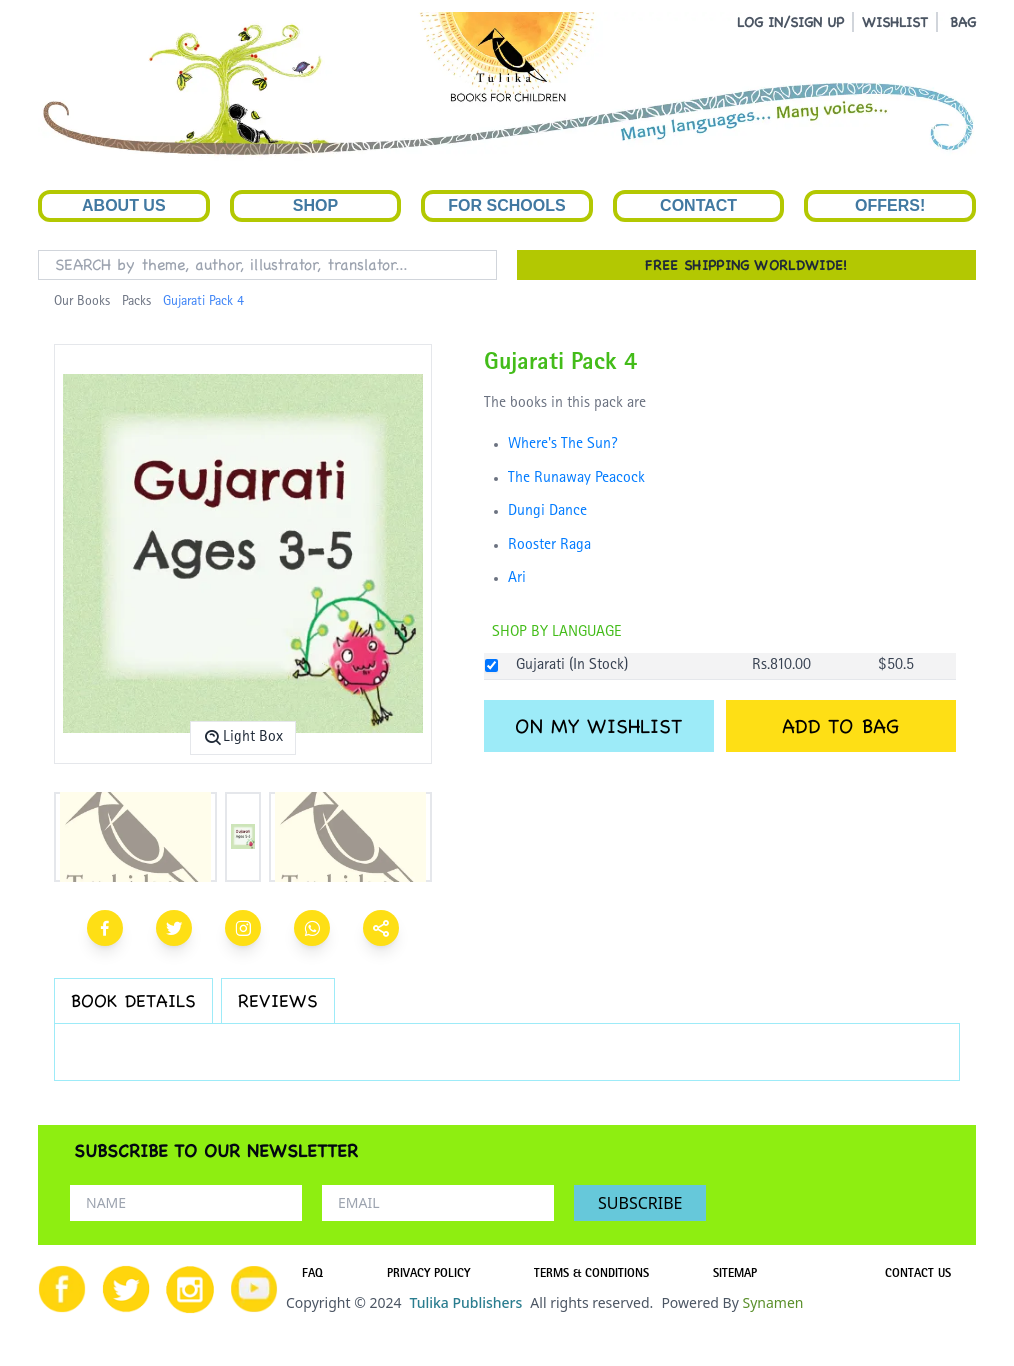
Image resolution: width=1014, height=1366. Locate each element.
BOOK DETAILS (133, 1000)
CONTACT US (918, 1275)
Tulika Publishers (465, 1302)
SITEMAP (735, 1275)
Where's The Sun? (563, 445)
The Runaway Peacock (576, 479)
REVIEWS (278, 1000)
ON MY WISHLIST (598, 726)
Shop (315, 205)
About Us (124, 205)
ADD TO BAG (840, 726)
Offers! (890, 205)
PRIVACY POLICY (428, 1275)
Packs (136, 302)
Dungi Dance (547, 512)
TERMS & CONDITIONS (591, 1275)
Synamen (772, 1302)
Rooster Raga (549, 546)
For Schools (506, 205)
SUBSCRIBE (640, 1203)
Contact (698, 205)
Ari (517, 579)
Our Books (82, 302)
